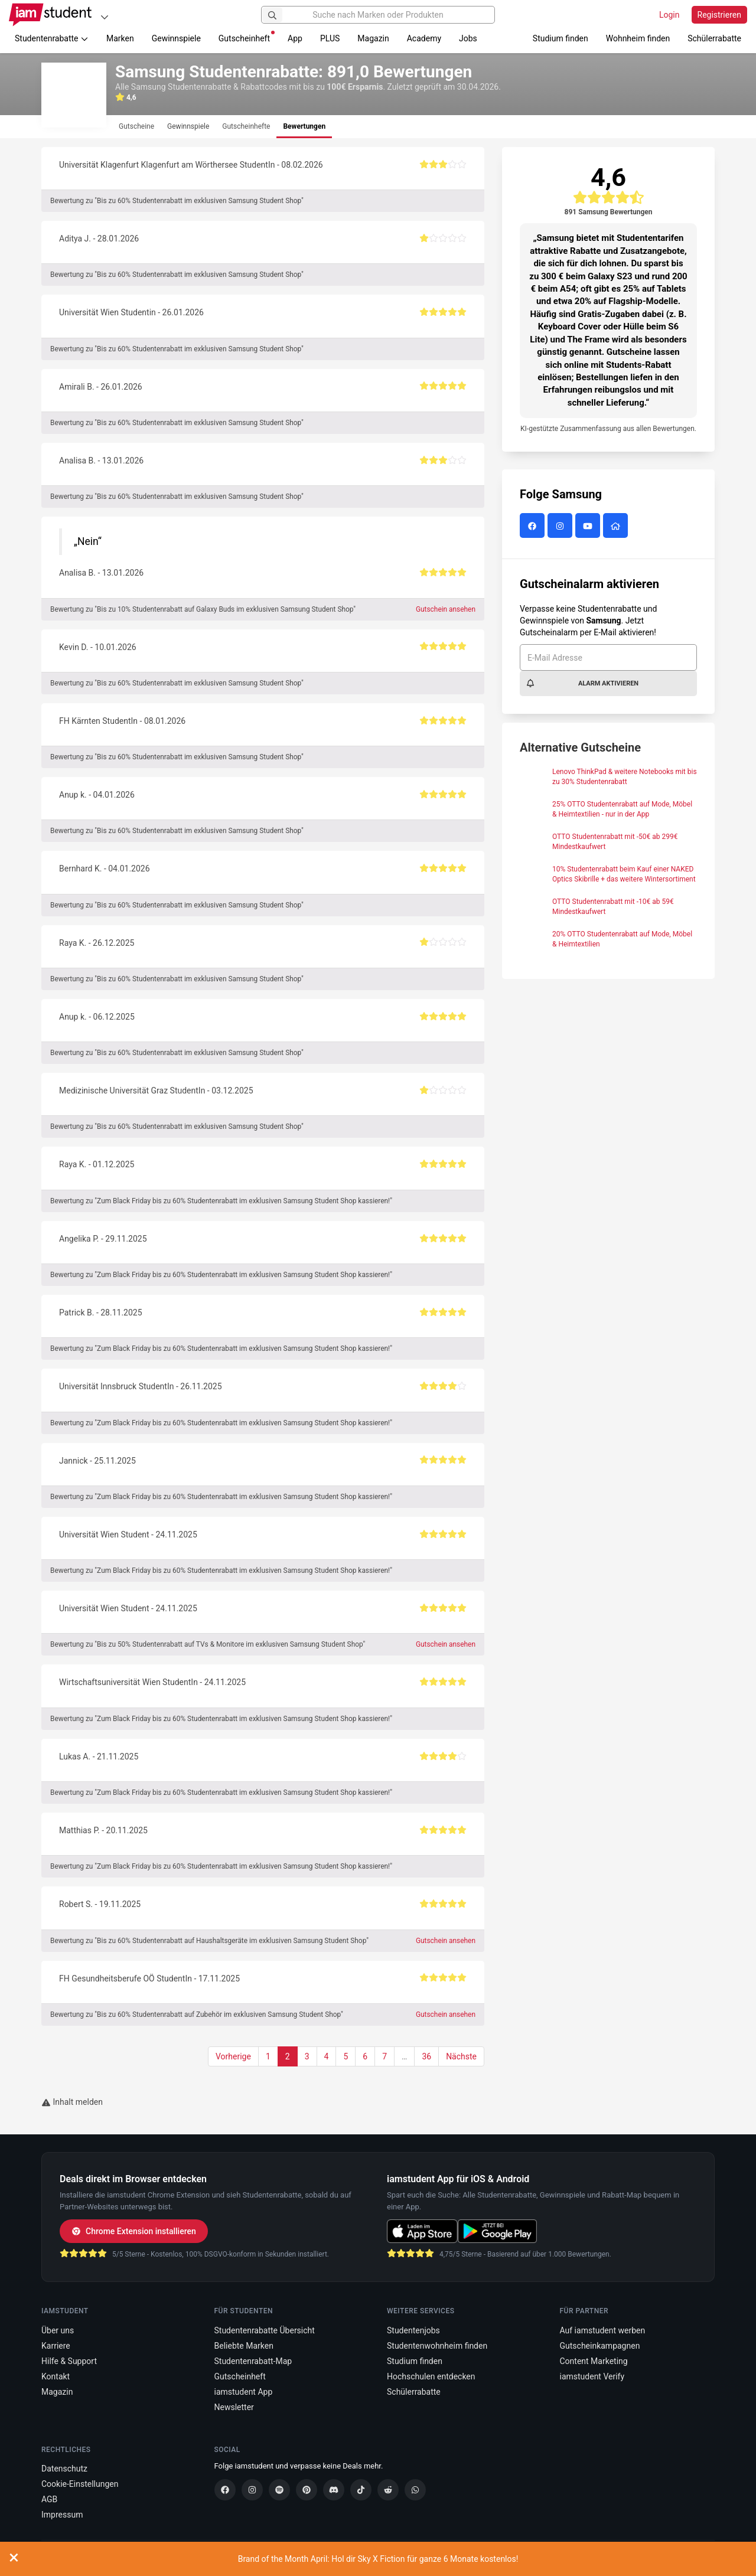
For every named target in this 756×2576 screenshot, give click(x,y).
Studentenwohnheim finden (437, 2345)
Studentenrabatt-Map (253, 2361)
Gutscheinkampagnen (600, 2345)
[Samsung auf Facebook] (534, 526)
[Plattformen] (104, 17)
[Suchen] (272, 14)
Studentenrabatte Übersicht (264, 2330)
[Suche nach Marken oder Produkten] (378, 15)
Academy (424, 38)
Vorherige (233, 2056)
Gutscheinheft (247, 37)
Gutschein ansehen (445, 609)
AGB (49, 2499)
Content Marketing (594, 2361)
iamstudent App (243, 2392)
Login (669, 14)
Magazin (373, 38)
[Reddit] (388, 2489)
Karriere (55, 2345)
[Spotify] (279, 2489)
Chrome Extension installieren (133, 2231)
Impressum (62, 2514)
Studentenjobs (413, 2330)
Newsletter (234, 2407)
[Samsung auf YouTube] (589, 526)
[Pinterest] (306, 2489)
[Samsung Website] (617, 526)
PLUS (330, 38)
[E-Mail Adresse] (608, 657)
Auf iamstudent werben (603, 2330)
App (295, 38)
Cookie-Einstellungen (79, 2484)
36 (426, 2056)
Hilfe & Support (69, 2361)
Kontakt (55, 2376)
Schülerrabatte (714, 38)
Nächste (461, 2056)
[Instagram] (252, 2489)
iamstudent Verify (592, 2376)
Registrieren (719, 14)
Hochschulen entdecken (431, 2376)
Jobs (468, 38)
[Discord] (333, 2489)
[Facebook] (225, 2489)
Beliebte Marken (243, 2345)
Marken (120, 38)
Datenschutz (64, 2468)
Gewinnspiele (176, 38)
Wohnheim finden (638, 38)
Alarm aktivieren (582, 683)
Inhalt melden (72, 2102)
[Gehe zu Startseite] (50, 15)
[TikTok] (361, 2489)
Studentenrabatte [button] (52, 38)
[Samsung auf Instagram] (561, 526)
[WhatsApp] (415, 2489)
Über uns (57, 2330)
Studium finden (560, 38)
